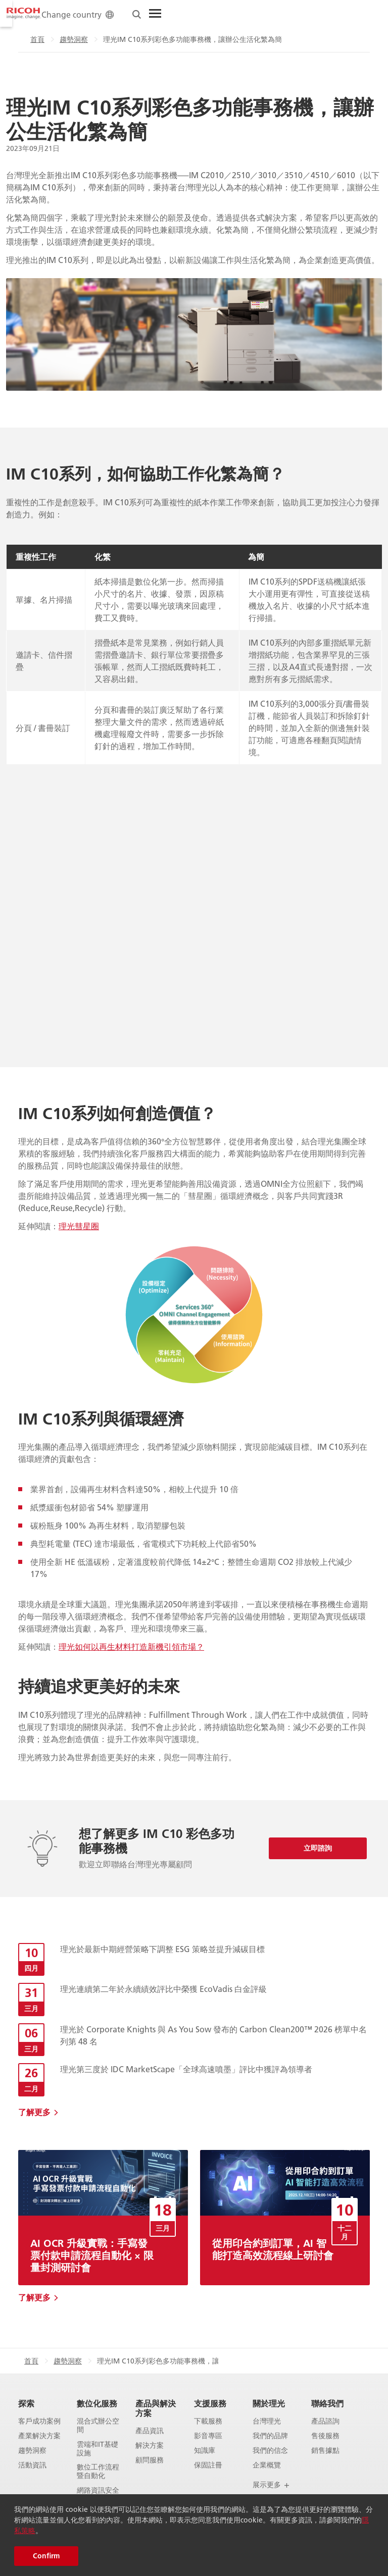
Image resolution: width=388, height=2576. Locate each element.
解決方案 (149, 2445)
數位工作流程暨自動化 (98, 2471)
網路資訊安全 (98, 2490)
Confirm (46, 2555)
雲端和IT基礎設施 (97, 2448)
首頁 (31, 39)
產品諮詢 (325, 2421)
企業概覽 (267, 2465)
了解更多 (34, 2112)
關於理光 (269, 2403)
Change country (275, 14)
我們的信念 (270, 2450)
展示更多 (271, 2484)
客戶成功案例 (39, 2421)
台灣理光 (267, 2421)
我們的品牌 (270, 2436)
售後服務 (325, 2436)
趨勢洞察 (68, 39)
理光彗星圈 (79, 1226)
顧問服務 (149, 2460)
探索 (26, 2403)
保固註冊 (208, 2465)
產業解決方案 (39, 2436)
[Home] (23, 13)
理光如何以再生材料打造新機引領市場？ (131, 1646)
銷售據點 (325, 2450)
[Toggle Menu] (352, 14)
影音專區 (208, 2436)
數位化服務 (97, 2403)
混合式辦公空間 (98, 2425)
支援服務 (210, 2403)
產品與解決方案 (155, 2407)
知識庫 (204, 2450)
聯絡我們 (327, 2403)
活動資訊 (32, 2465)
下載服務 (208, 2421)
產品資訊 (149, 2431)
